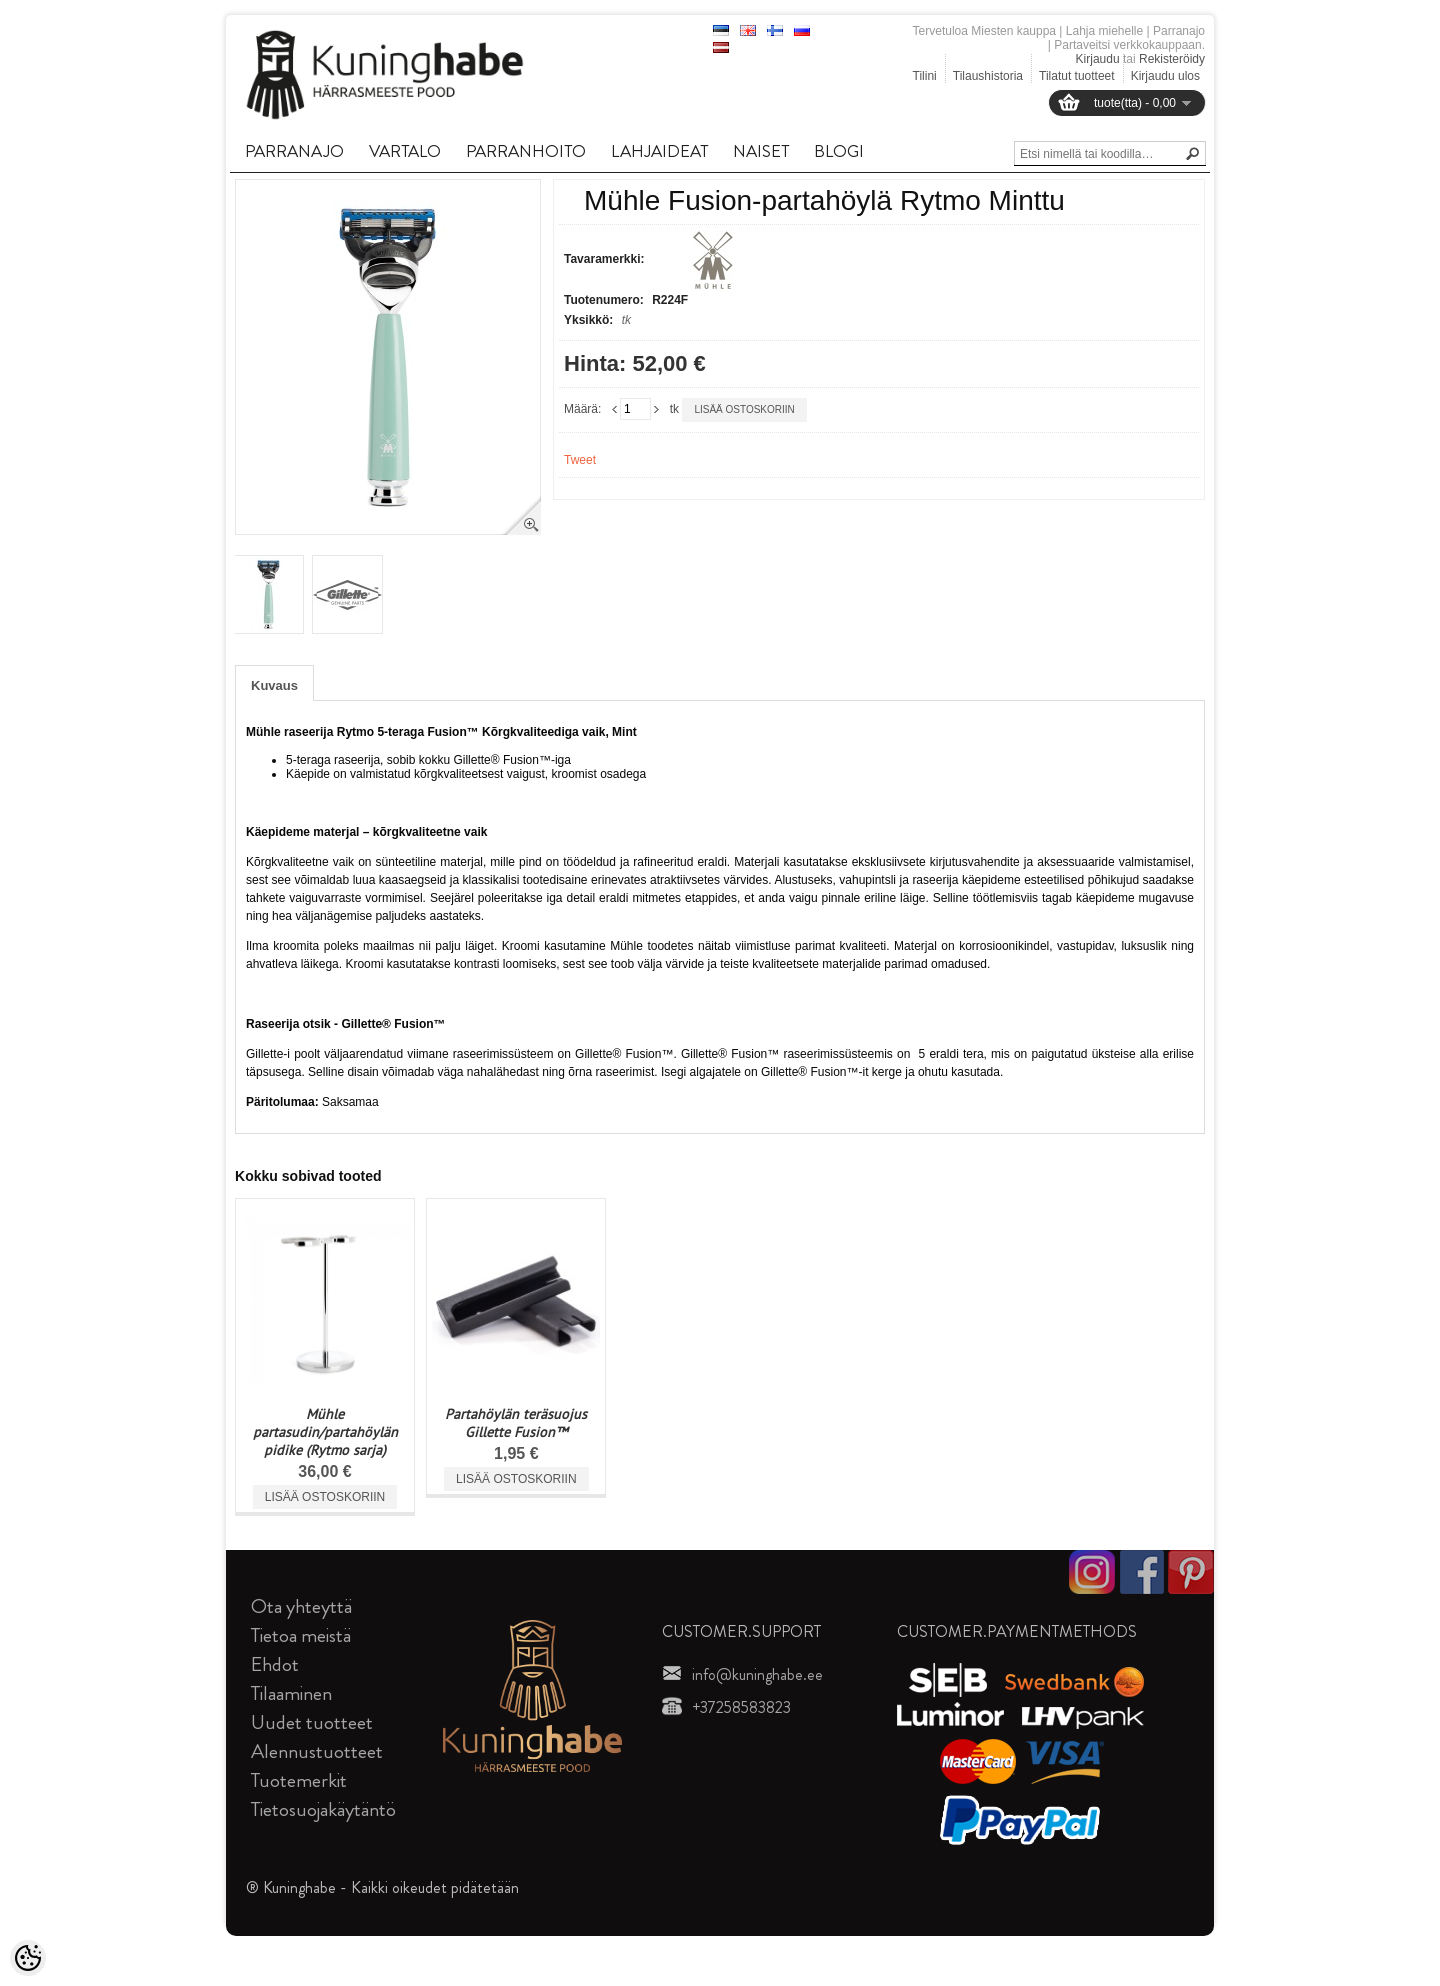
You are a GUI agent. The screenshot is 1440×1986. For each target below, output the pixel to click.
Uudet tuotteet (312, 1722)
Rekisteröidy (1172, 59)
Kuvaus (274, 685)
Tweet (580, 460)
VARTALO (405, 151)
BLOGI (839, 151)
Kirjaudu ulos (1165, 76)
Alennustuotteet (317, 1751)
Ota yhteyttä (301, 1606)
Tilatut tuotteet (1077, 76)
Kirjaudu (1098, 59)
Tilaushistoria (988, 76)
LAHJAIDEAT (659, 151)
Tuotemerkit (299, 1780)
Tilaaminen (291, 1693)
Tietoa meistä (301, 1635)
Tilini (925, 76)
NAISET (761, 151)
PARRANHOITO (526, 151)
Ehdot (275, 1664)
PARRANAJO (294, 151)
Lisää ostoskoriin (744, 409)
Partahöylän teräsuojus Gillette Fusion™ (516, 1423)
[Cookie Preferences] (28, 1958)
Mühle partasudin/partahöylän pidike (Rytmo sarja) (325, 1432)
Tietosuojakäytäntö (323, 1809)
